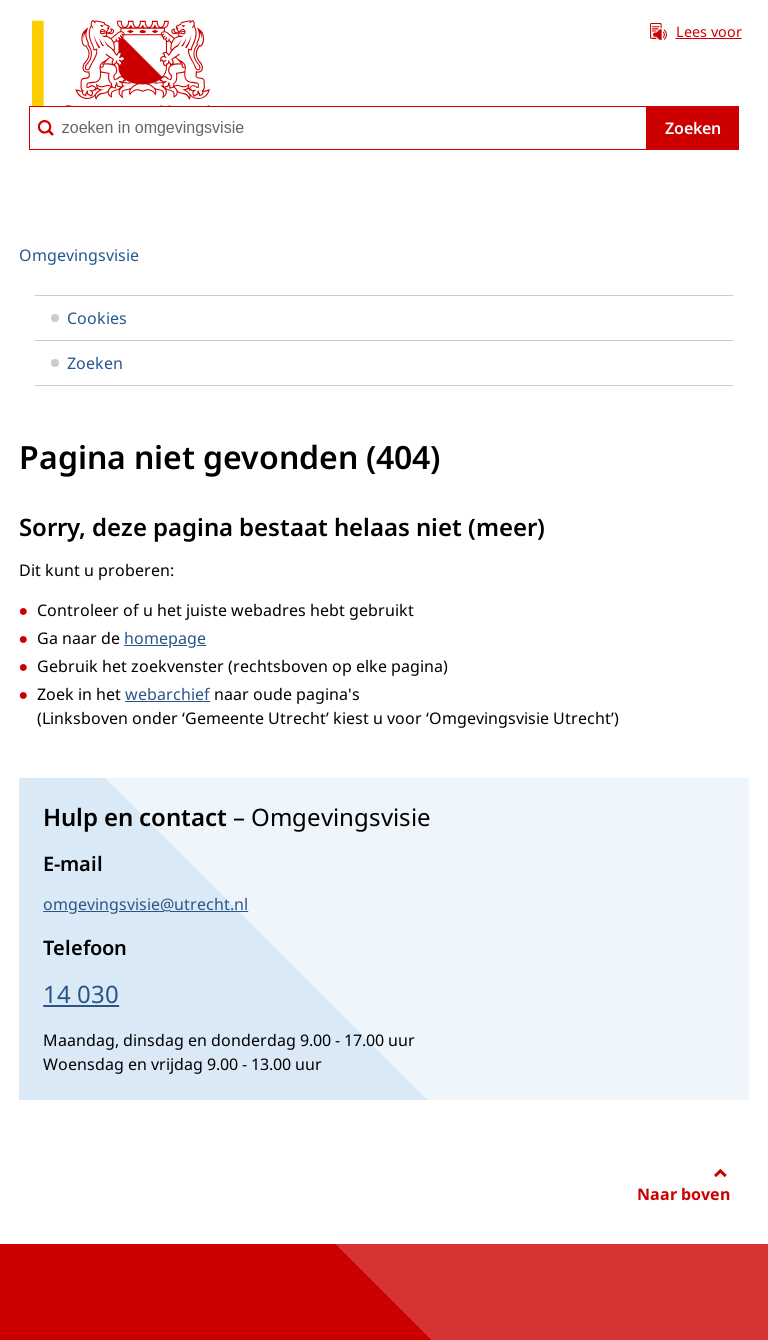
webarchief (167, 694)
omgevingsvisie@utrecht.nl (145, 904)
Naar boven (683, 1194)
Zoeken (693, 128)
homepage (165, 638)
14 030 (81, 993)
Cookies (89, 318)
